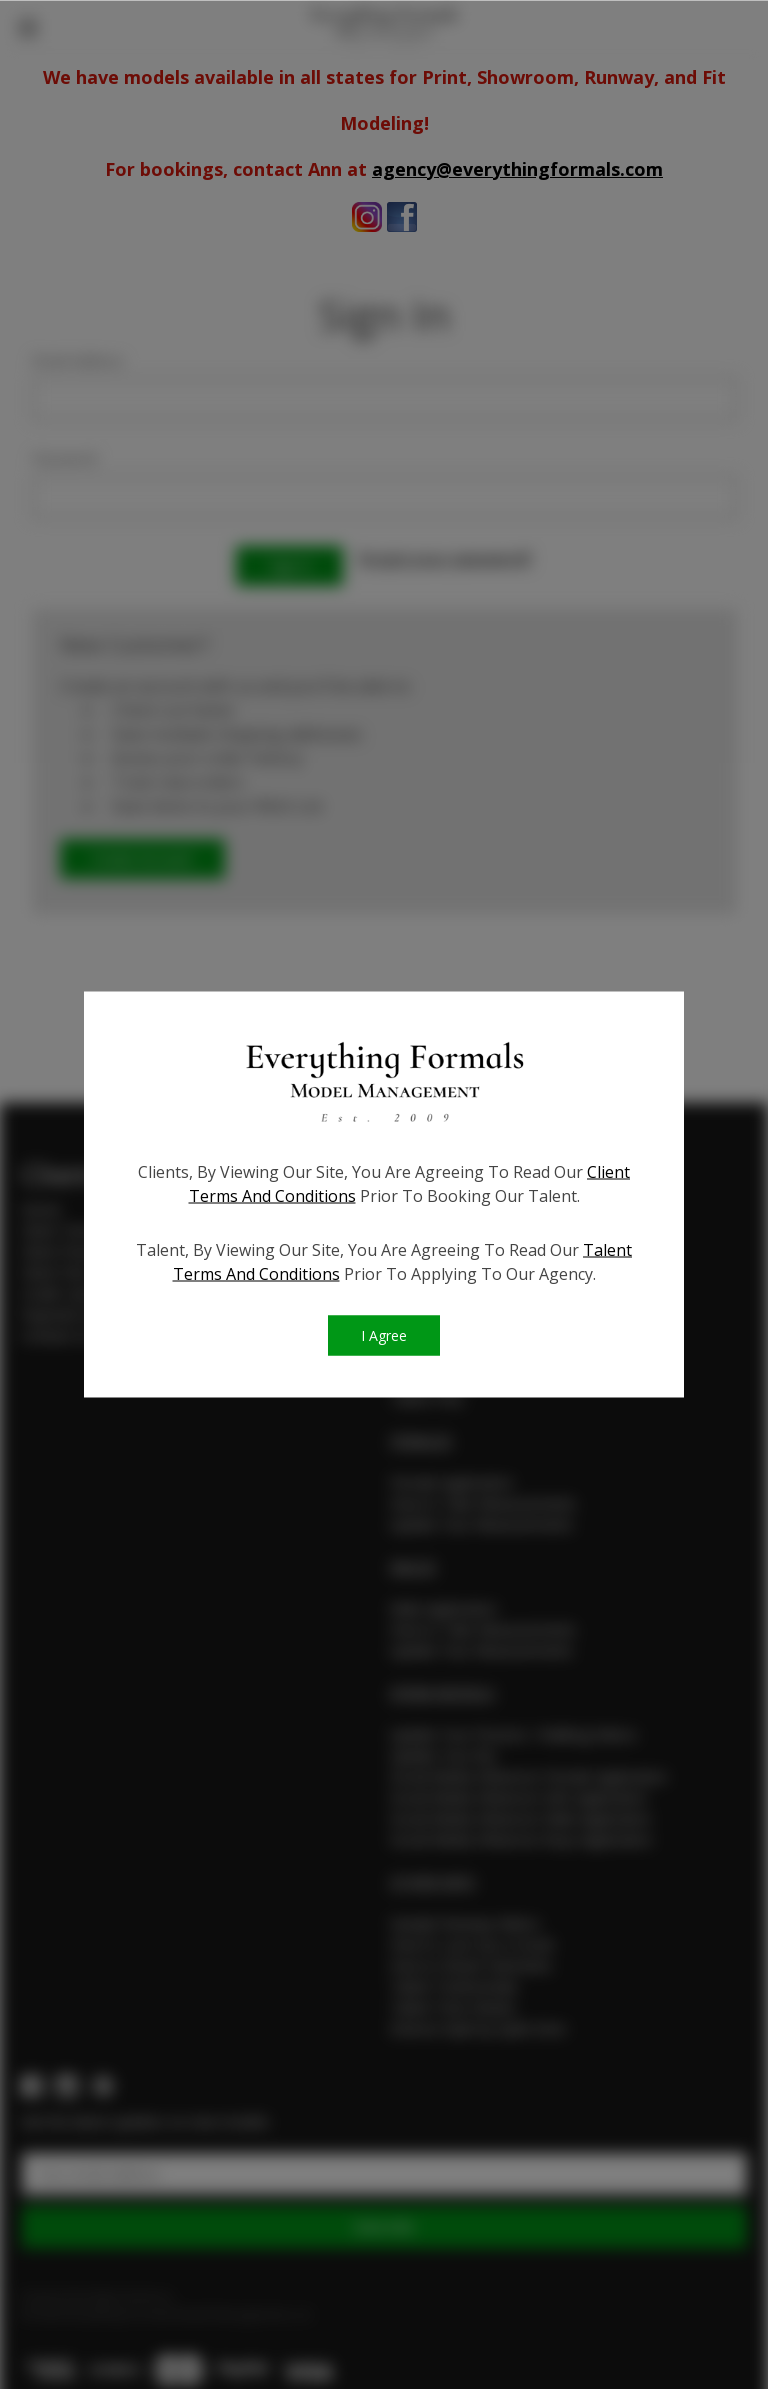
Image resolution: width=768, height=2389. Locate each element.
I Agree (384, 1336)
